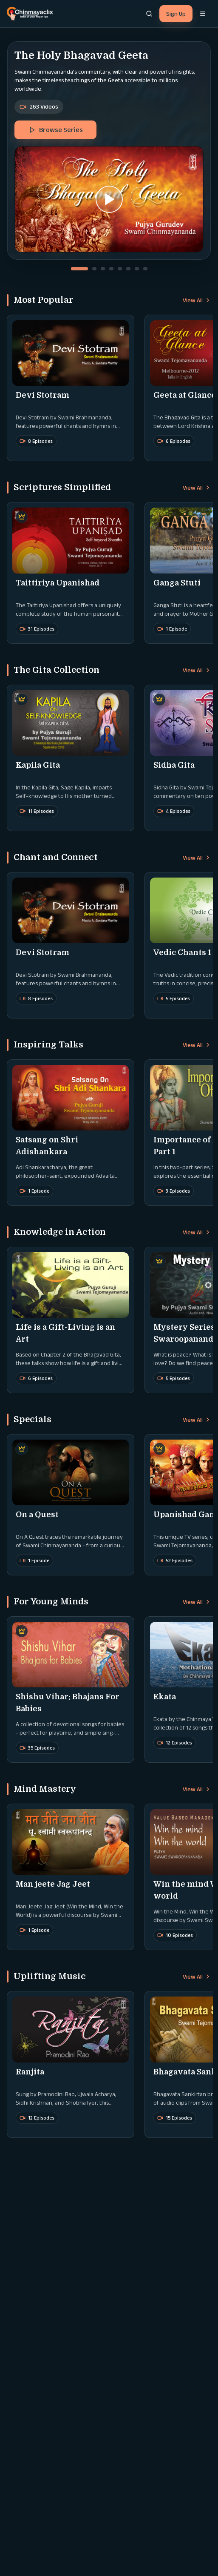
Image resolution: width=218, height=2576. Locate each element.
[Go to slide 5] (120, 268)
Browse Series (56, 129)
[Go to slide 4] (111, 268)
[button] (109, 199)
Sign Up (176, 13)
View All (197, 300)
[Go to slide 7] (137, 268)
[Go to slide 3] (103, 268)
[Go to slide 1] (79, 268)
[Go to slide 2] (94, 268)
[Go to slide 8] (145, 268)
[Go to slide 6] (128, 268)
